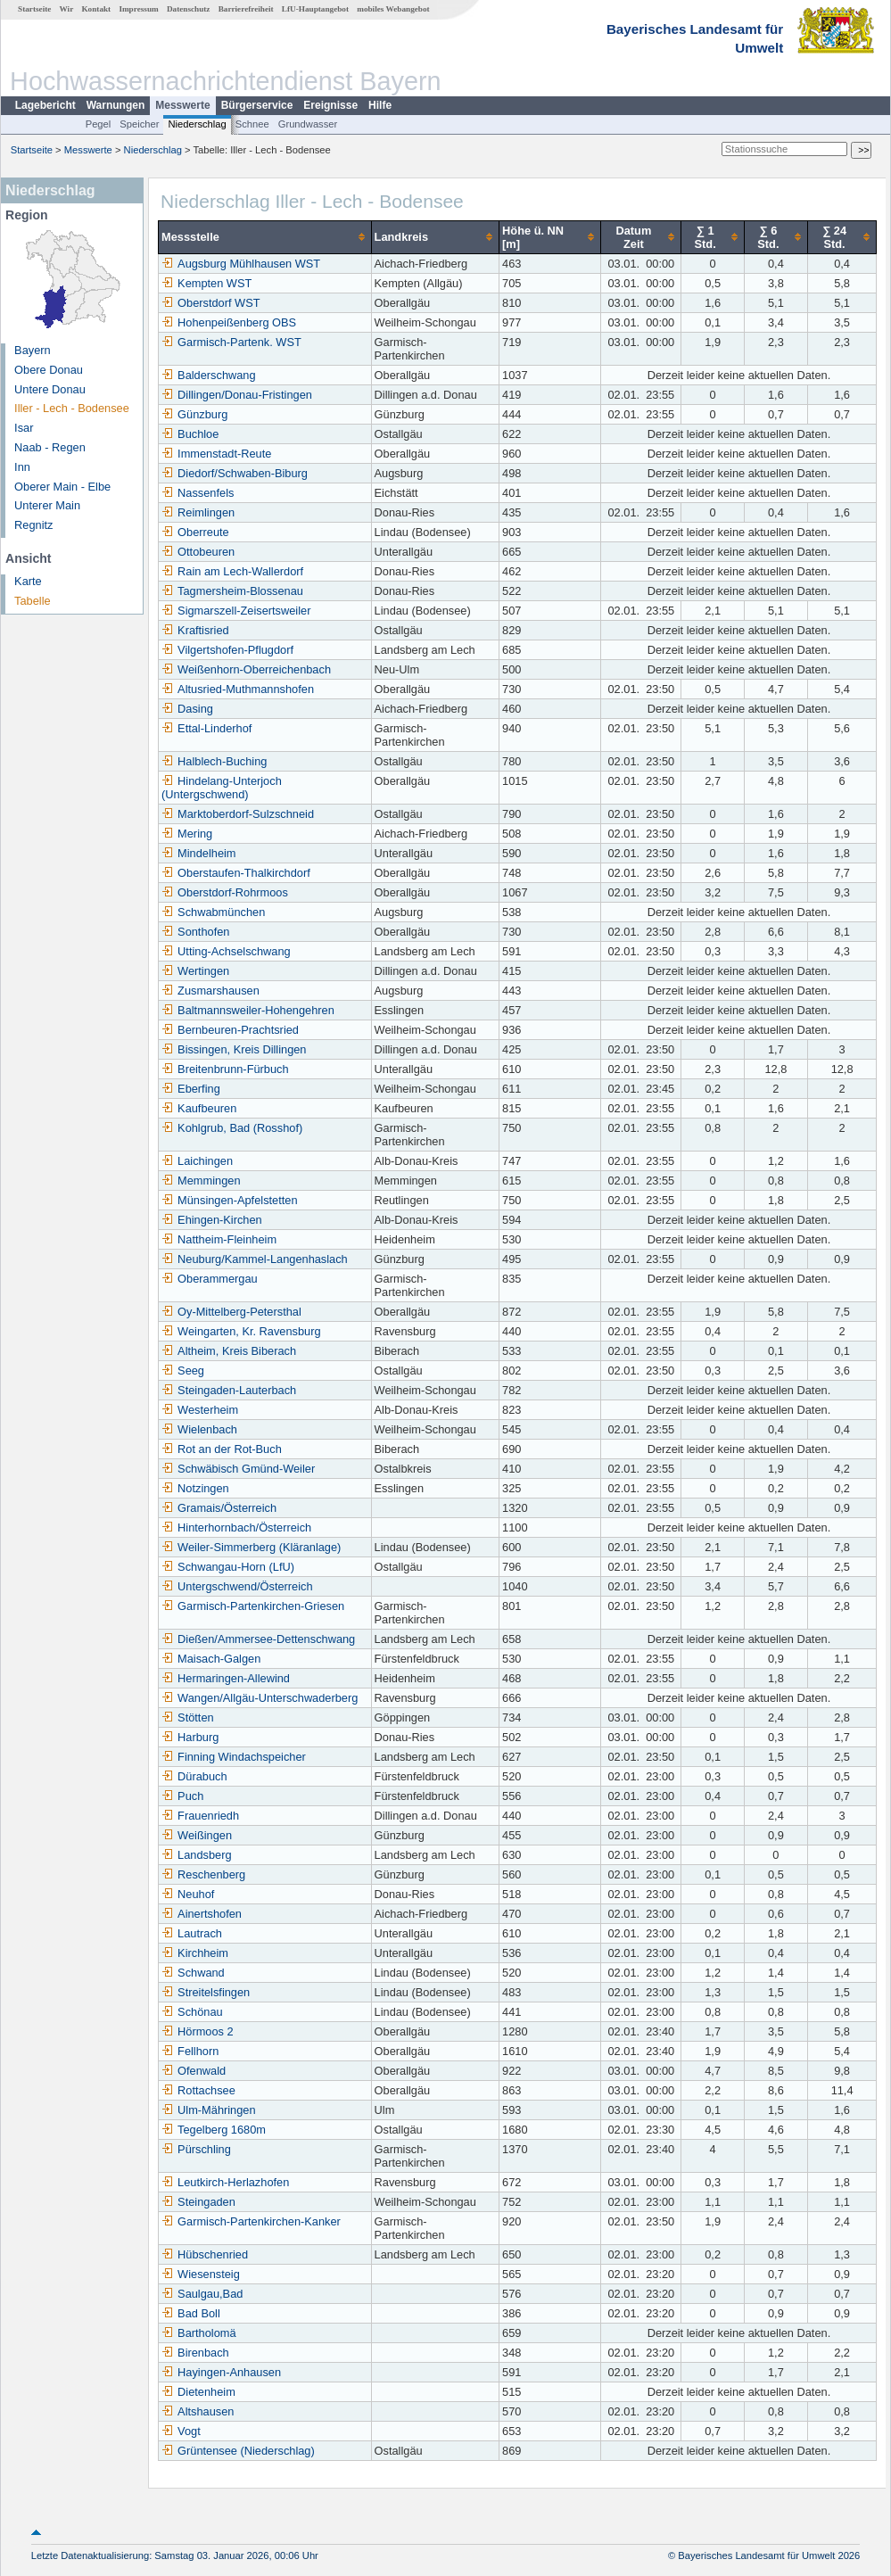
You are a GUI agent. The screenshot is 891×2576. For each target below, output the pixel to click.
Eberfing (190, 1088)
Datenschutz (188, 8)
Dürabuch (194, 1776)
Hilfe (380, 105)
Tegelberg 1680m (213, 2129)
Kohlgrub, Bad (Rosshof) (231, 1128)
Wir (67, 8)
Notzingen (195, 1488)
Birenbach (195, 2352)
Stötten (187, 1717)
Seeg (182, 1370)
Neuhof (187, 1894)
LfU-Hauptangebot (315, 8)
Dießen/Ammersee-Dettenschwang (258, 1639)
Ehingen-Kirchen (211, 1219)
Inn (22, 467)
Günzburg (194, 414)
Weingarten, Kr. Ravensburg (241, 1331)
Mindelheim (198, 853)
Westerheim (199, 1409)
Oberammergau (209, 1278)
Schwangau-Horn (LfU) (227, 1566)
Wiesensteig (200, 2274)
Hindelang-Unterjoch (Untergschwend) (221, 787)
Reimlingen (198, 512)
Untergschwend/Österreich (237, 1586)
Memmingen (200, 1180)
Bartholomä (198, 2333)
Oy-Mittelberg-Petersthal (231, 1311)
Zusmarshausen (210, 990)
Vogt (181, 2431)
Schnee (252, 124)
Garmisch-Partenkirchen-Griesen (252, 1606)
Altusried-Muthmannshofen (237, 689)
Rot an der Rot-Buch (221, 1449)
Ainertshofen (201, 1913)
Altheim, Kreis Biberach (228, 1351)
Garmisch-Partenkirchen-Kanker (251, 2221)
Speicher (139, 124)
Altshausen (197, 2411)
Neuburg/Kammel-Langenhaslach (254, 1259)
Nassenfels (197, 493)
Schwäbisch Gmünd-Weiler (238, 1468)
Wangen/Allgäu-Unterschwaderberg (259, 1698)
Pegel (98, 124)
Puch (182, 1796)
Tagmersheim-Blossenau (232, 591)
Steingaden (198, 2202)
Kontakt (96, 8)
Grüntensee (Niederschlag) (238, 2450)
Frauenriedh (200, 1815)
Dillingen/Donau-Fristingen (236, 394)
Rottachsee (198, 2090)
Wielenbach (199, 1429)
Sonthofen (195, 931)
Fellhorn (190, 2051)
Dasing (187, 708)
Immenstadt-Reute (216, 453)
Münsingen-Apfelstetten (229, 1200)
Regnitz (33, 525)
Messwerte (182, 105)
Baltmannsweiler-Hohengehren (247, 1010)
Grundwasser (308, 124)
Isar (23, 427)
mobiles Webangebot (393, 8)
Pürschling (196, 2149)
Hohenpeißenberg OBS (228, 322)
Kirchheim (194, 1953)
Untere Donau (50, 389)
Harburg (190, 1737)
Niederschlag (197, 124)
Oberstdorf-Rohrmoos (224, 892)
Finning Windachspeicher (233, 1756)
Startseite (34, 8)
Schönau (192, 2012)
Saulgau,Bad (202, 2293)
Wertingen (195, 971)
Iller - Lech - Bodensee (71, 408)
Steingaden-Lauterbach (228, 1390)
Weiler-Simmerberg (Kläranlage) (251, 1547)
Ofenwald (193, 2070)
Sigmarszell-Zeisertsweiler (235, 610)
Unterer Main (47, 505)
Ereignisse (330, 105)
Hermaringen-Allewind (225, 1678)
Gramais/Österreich (218, 1508)
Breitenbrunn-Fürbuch (224, 1069)
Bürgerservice (257, 105)
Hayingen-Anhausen (221, 2372)
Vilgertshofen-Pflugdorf (227, 649)
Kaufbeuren (198, 1108)
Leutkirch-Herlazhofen (225, 2182)
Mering (186, 833)
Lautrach (191, 1933)
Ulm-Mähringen (208, 2110)
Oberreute (195, 532)
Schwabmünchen (213, 912)
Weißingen (196, 1835)
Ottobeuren (198, 551)
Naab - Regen (50, 447)
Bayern (32, 350)
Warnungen (116, 105)
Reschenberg (203, 1874)
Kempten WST (206, 283)
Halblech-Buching (214, 761)
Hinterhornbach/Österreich (236, 1527)
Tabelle (32, 600)
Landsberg (196, 1855)
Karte (28, 581)
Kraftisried (195, 630)
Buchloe (190, 434)
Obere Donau (48, 369)
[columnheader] (265, 236)
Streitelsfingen (205, 1992)
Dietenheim (198, 2391)
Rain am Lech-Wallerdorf (232, 571)
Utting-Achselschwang (226, 951)
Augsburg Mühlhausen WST (240, 263)
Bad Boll (190, 2313)
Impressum (138, 8)
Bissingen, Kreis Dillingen (233, 1049)
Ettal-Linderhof (206, 728)
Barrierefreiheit (246, 8)
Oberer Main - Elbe (62, 486)
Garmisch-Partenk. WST (231, 342)
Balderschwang (208, 375)
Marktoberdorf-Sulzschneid (237, 814)
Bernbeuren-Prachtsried (230, 1029)
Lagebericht (45, 105)
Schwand (193, 1972)
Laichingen (197, 1161)
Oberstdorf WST (210, 303)
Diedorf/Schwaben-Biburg (234, 473)
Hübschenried (204, 2254)
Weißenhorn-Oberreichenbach (246, 669)
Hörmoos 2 (197, 2031)
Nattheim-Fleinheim (218, 1239)
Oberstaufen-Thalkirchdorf (235, 872)
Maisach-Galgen (210, 1658)
